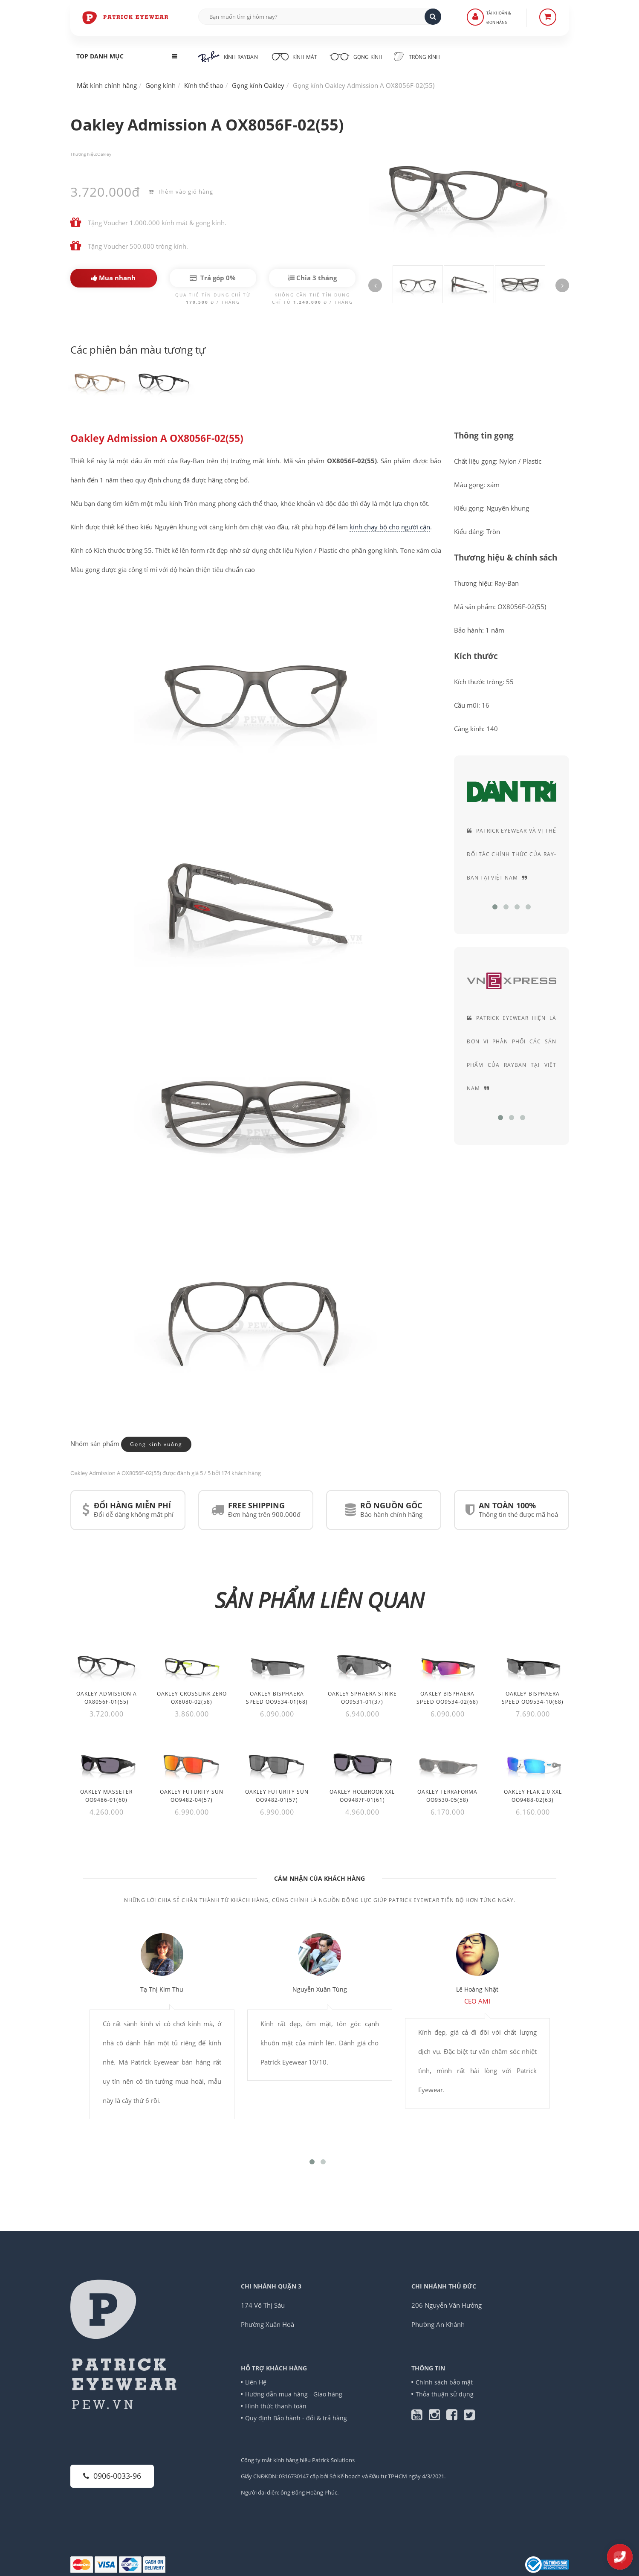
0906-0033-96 (112, 2476)
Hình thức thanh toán (275, 2406)
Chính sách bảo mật (444, 2382)
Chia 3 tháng (312, 277)
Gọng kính (356, 56)
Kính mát (293, 56)
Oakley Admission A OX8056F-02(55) (156, 438)
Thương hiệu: (83, 154)
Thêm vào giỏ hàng (180, 191)
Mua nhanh (113, 277)
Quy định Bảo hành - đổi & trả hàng (296, 2418)
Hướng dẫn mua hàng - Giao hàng (293, 2394)
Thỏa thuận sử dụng (445, 2394)
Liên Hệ (255, 2382)
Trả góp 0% (213, 277)
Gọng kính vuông (156, 1444)
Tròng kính (417, 56)
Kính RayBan (228, 56)
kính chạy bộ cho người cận (390, 527)
